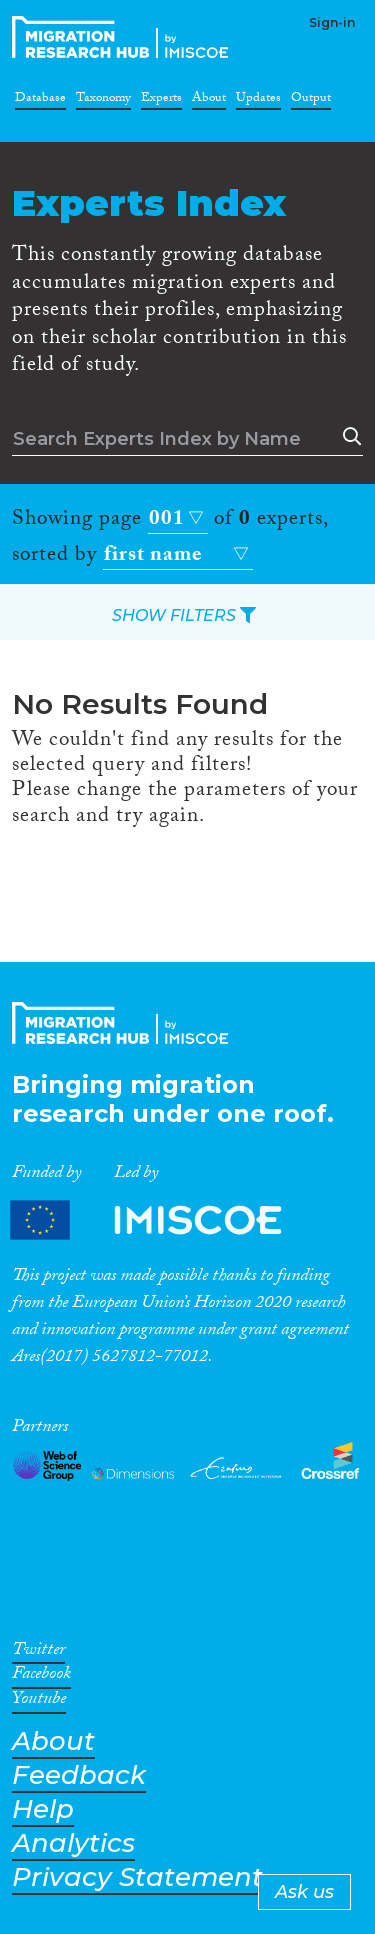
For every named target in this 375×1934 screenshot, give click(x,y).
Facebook (41, 1677)
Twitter (38, 1653)
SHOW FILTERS (184, 615)
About (209, 101)
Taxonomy (103, 101)
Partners (163, 1220)
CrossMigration (124, 37)
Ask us (304, 1892)
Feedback (79, 1775)
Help (43, 1809)
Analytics (73, 1843)
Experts (161, 101)
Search (348, 437)
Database (40, 101)
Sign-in (332, 22)
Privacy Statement (137, 1877)
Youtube (39, 1702)
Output (311, 101)
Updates (258, 101)
